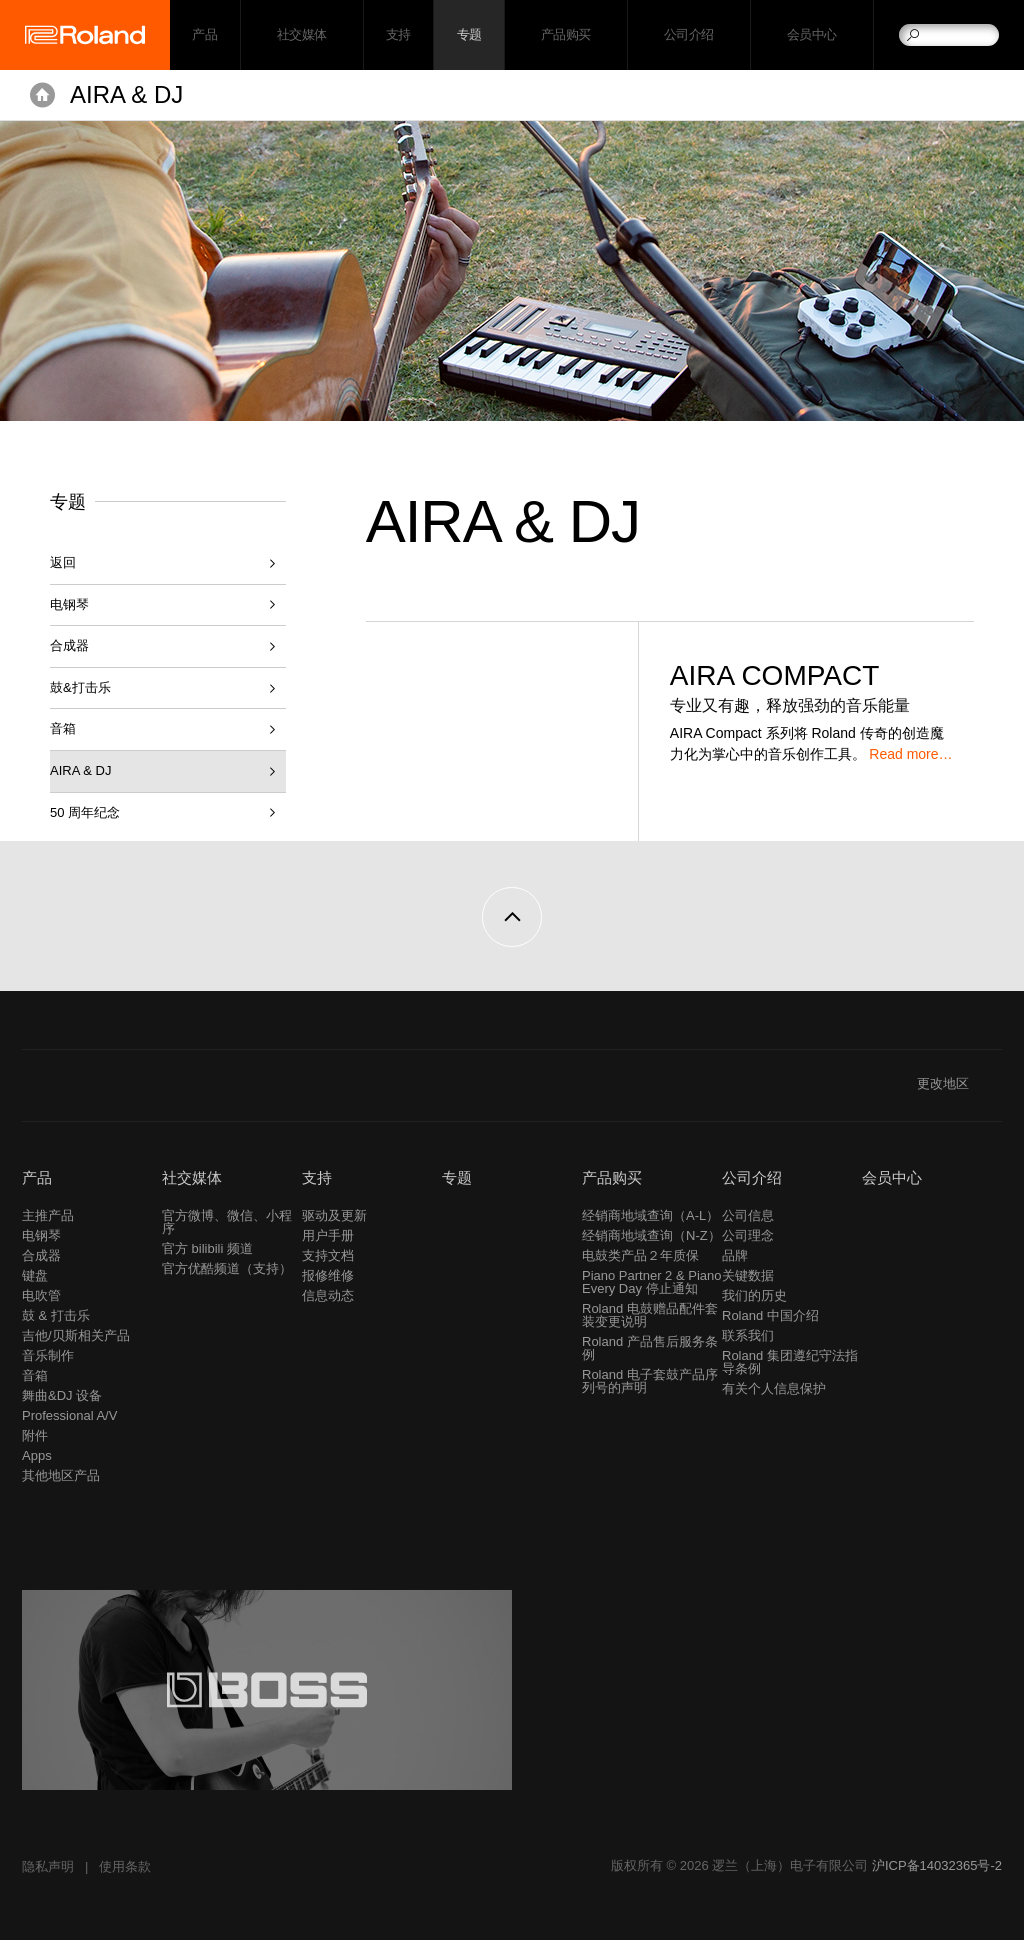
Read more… (910, 754)
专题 (469, 35)
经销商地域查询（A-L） (650, 1215)
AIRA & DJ (126, 94)
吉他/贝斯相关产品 (76, 1335)
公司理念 (748, 1235)
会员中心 (812, 35)
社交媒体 (302, 35)
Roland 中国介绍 (770, 1315)
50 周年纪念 (85, 812)
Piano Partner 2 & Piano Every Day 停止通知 (651, 1282)
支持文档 (328, 1255)
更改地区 (959, 1083)
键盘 (35, 1275)
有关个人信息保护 (774, 1388)
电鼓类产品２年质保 (640, 1255)
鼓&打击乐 (80, 687)
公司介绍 (689, 35)
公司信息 (748, 1215)
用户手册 (328, 1235)
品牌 (735, 1255)
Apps (37, 1455)
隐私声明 (48, 1866)
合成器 (69, 645)
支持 (398, 35)
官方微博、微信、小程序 (227, 1222)
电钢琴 (69, 604)
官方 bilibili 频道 (207, 1248)
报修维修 (328, 1275)
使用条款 (125, 1866)
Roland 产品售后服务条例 (650, 1348)
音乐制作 (48, 1355)
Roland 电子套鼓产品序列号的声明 (650, 1381)
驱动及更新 (334, 1215)
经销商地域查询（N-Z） (651, 1235)
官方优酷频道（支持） (227, 1268)
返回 (63, 562)
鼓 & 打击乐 (56, 1315)
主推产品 (48, 1215)
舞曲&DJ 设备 (62, 1395)
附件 (35, 1435)
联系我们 (748, 1335)
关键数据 (748, 1275)
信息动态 (328, 1295)
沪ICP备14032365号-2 (937, 1865)
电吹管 (41, 1295)
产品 (37, 1177)
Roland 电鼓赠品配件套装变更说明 (650, 1315)
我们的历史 (754, 1295)
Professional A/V (69, 1415)
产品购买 (566, 35)
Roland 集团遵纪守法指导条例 (790, 1362)
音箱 (63, 728)
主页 (42, 95)
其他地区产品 (61, 1475)
